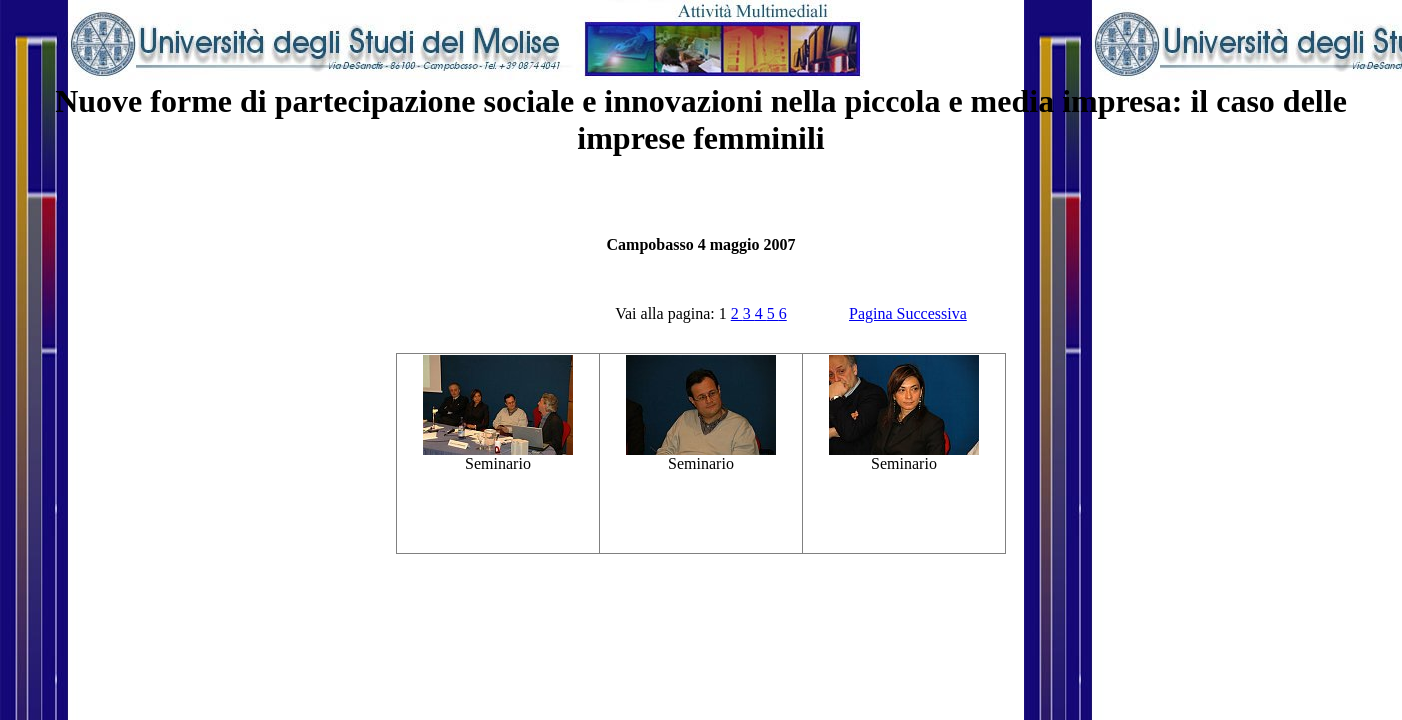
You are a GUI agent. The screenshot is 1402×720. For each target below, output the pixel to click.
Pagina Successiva (908, 313)
